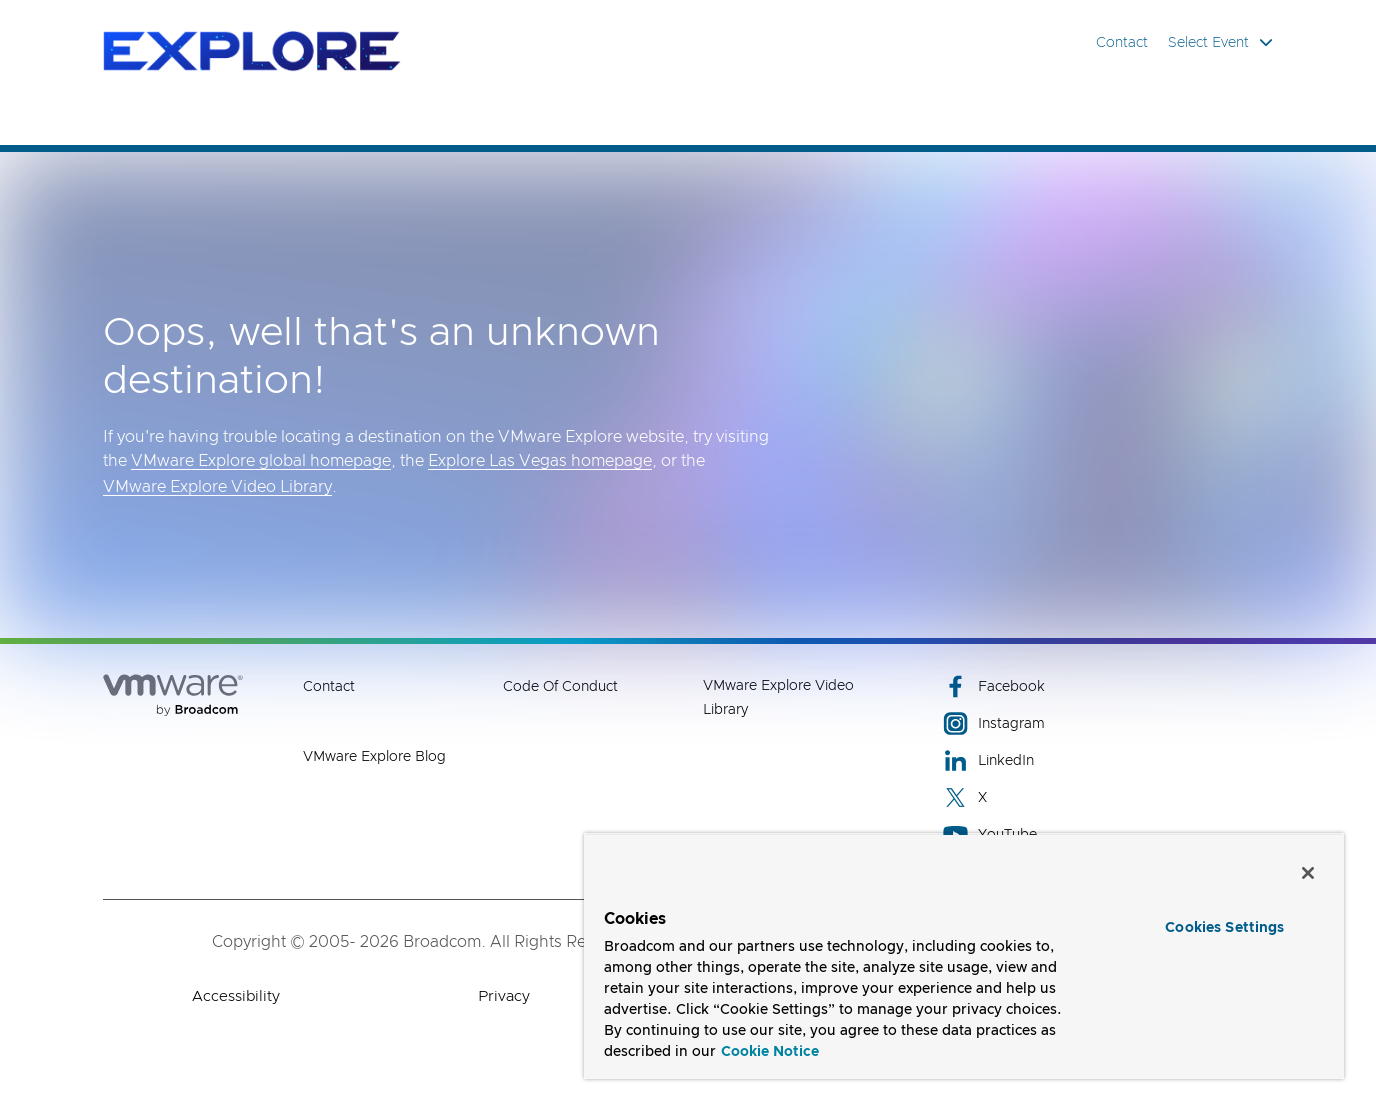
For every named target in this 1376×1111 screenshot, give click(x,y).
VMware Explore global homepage (261, 461)
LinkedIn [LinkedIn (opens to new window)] (988, 760)
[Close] (1308, 873)
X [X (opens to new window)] (965, 797)
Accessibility (236, 996)
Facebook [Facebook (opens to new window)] (994, 686)
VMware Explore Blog (374, 757)
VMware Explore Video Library (217, 487)
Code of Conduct (560, 687)
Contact (1122, 43)
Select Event (1220, 42)
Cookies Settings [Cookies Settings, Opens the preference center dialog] (1224, 928)
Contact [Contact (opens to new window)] (329, 687)
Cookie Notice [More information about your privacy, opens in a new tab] (770, 1052)
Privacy (504, 996)
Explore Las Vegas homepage (540, 461)
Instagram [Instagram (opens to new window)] (994, 723)
